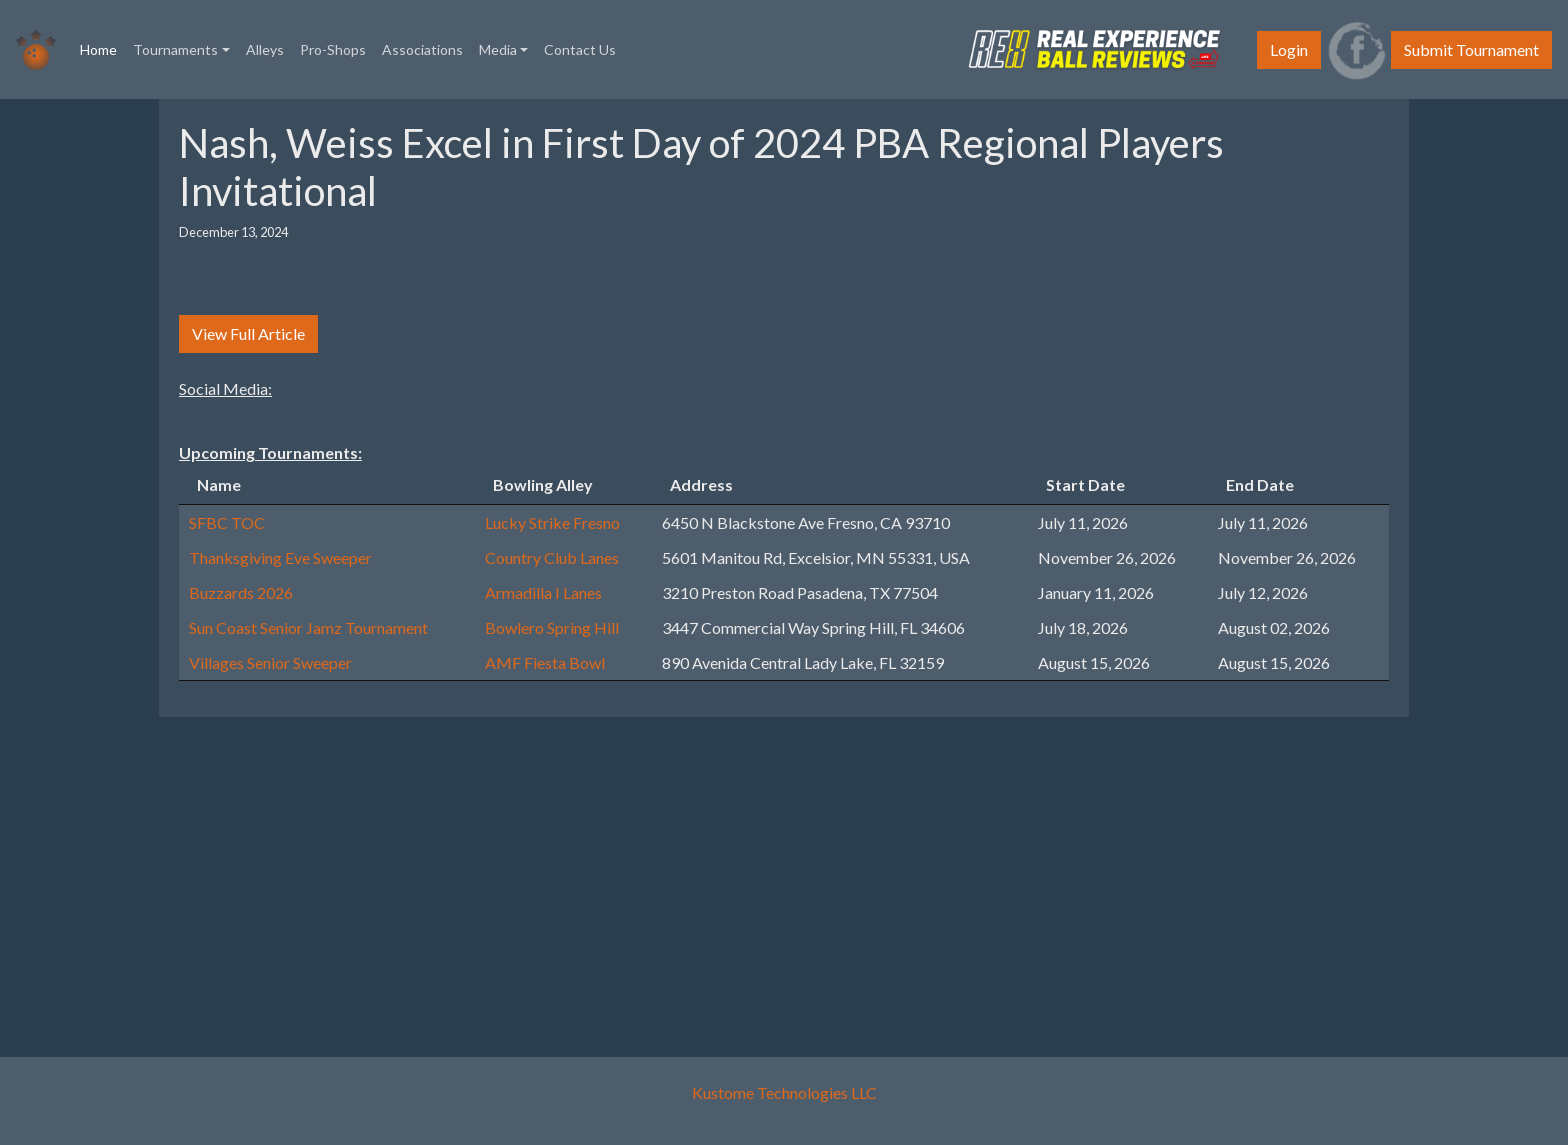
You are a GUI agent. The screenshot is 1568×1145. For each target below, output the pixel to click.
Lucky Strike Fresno (552, 522)
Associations (422, 49)
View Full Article (248, 333)
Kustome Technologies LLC (784, 1092)
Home (102, 48)
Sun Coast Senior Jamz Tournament (308, 627)
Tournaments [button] (175, 49)
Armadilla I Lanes (543, 592)
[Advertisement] (774, 873)
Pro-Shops (333, 49)
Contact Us (580, 49)
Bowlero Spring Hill (552, 627)
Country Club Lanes (552, 557)
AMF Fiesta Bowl (545, 662)
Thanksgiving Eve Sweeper (280, 557)
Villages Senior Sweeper (270, 662)
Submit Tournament (1471, 49)
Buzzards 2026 (241, 592)
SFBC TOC (227, 522)
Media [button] (498, 49)
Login (1289, 49)
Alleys (265, 49)
